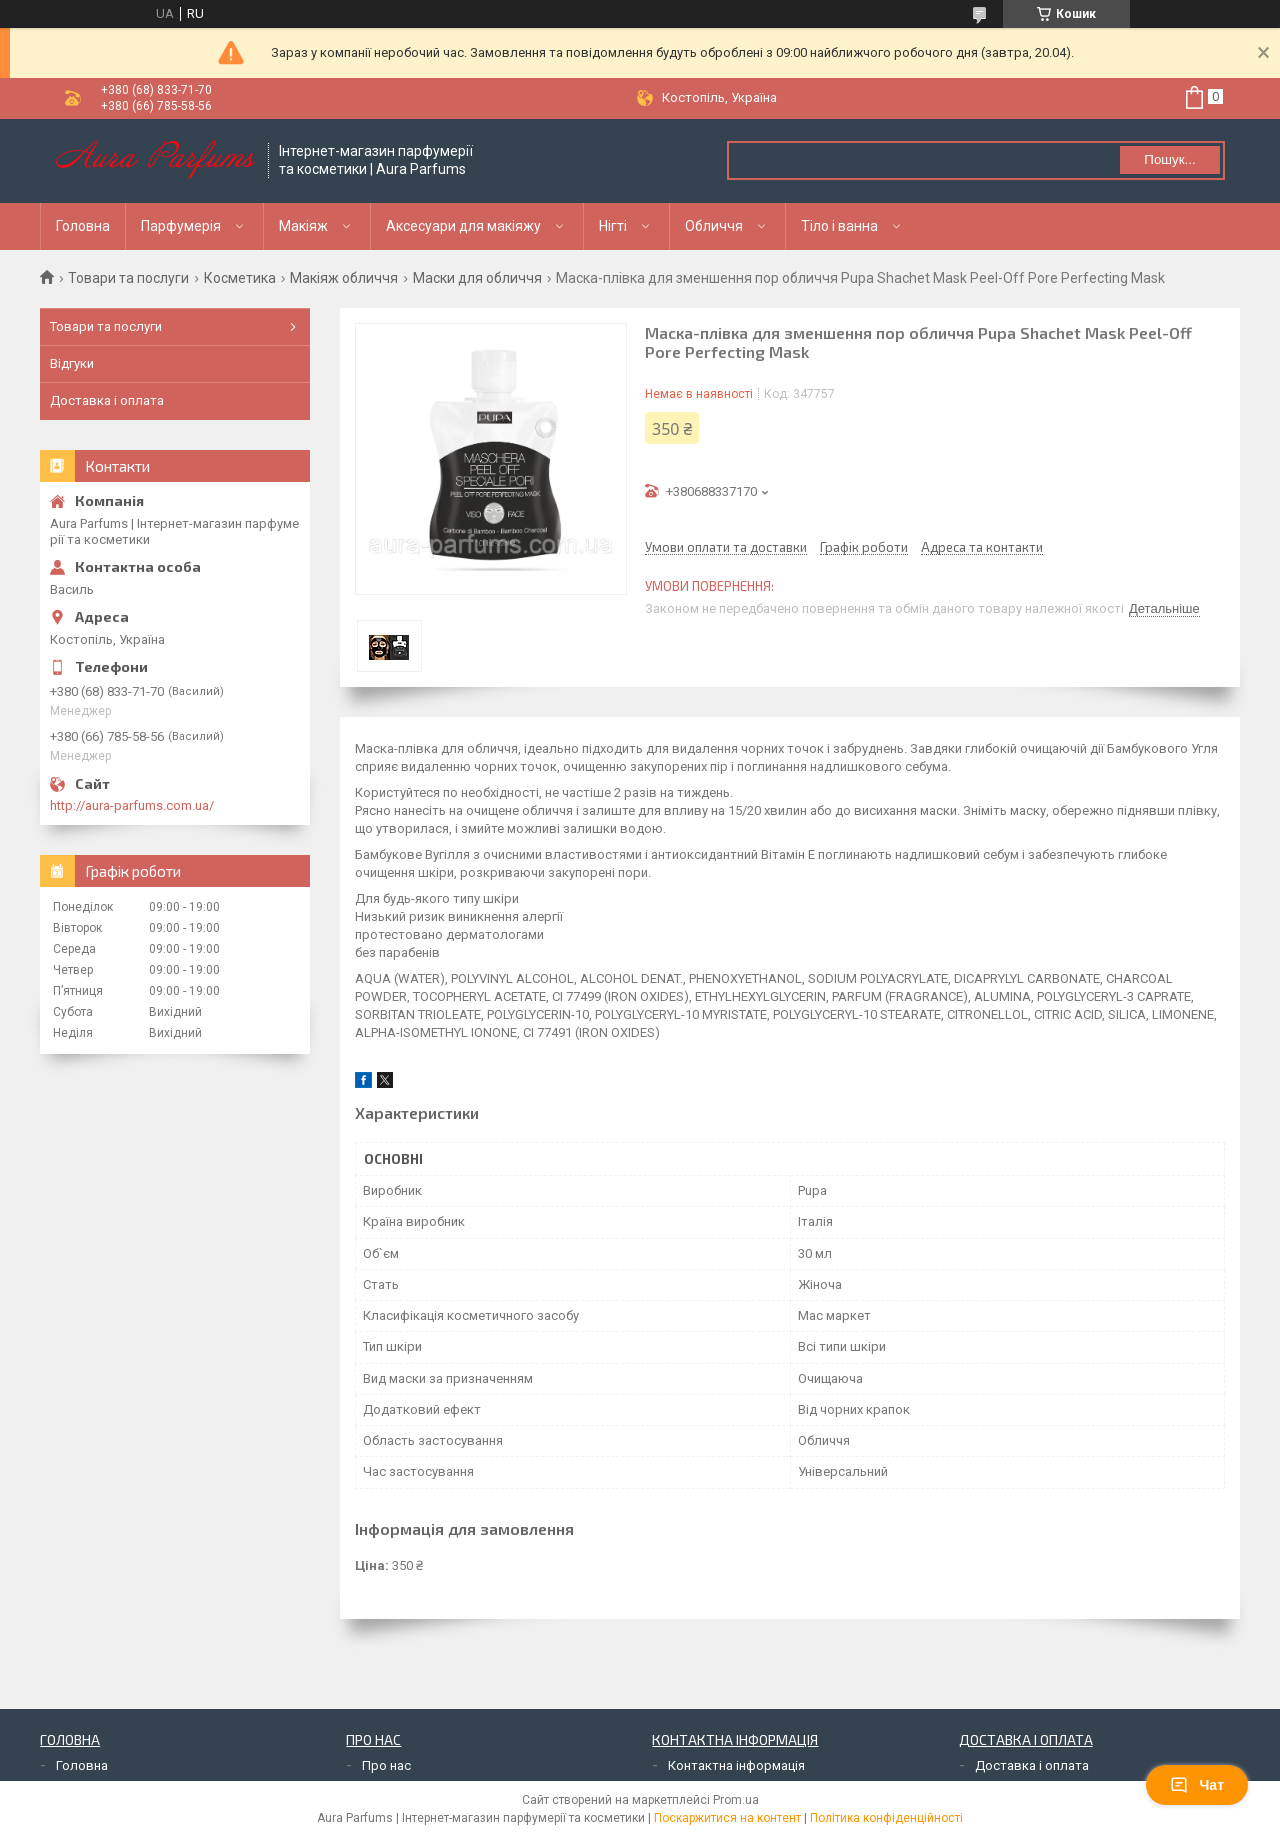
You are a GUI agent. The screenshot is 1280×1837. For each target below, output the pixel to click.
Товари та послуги (128, 278)
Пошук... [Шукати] (1169, 159)
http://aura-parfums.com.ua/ (132, 805)
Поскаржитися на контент (727, 1818)
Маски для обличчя (477, 278)
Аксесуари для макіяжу (463, 226)
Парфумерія (181, 226)
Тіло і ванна (839, 226)
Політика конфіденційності (886, 1818)
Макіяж (303, 226)
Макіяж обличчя (344, 278)
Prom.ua (736, 1800)
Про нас (386, 1765)
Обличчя (714, 226)
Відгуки (72, 363)
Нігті (613, 226)
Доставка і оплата (107, 400)
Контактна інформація (736, 1765)
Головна (83, 226)
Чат (1197, 1785)
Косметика (240, 278)
